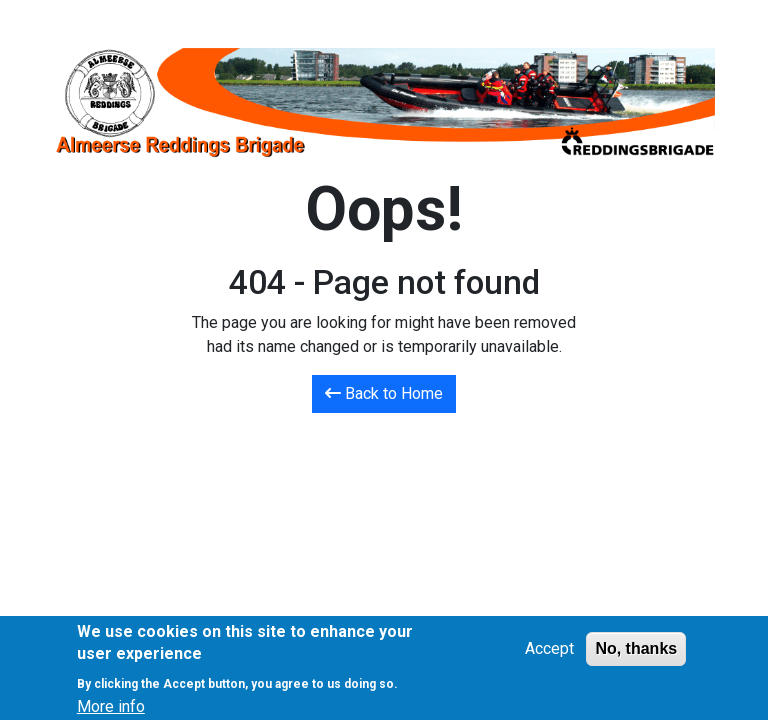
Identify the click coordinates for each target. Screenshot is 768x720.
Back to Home (384, 393)
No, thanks (636, 653)
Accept (549, 653)
